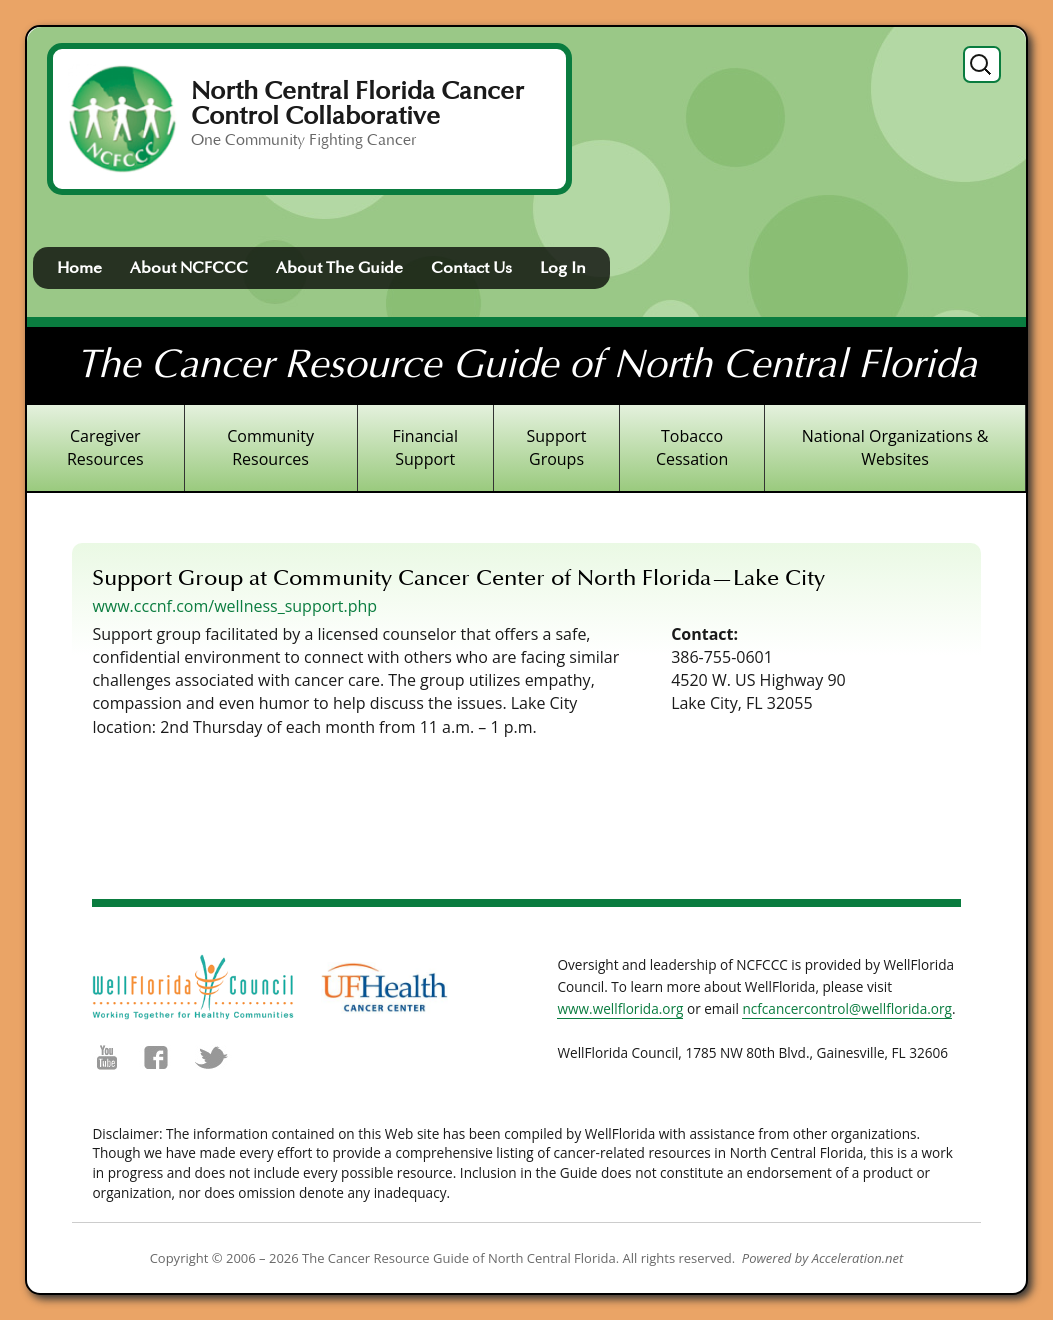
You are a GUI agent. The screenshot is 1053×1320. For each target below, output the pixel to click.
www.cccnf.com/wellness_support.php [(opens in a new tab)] (234, 606)
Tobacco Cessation (692, 447)
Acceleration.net (858, 1258)
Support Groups (557, 447)
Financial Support (425, 447)
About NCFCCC (189, 268)
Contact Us (471, 268)
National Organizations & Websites (895, 447)
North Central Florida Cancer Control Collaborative (357, 103)
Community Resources (270, 447)
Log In (563, 268)
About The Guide (339, 268)
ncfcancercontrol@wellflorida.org (847, 1008)
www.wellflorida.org (620, 1008)
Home (79, 268)
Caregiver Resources (105, 447)
